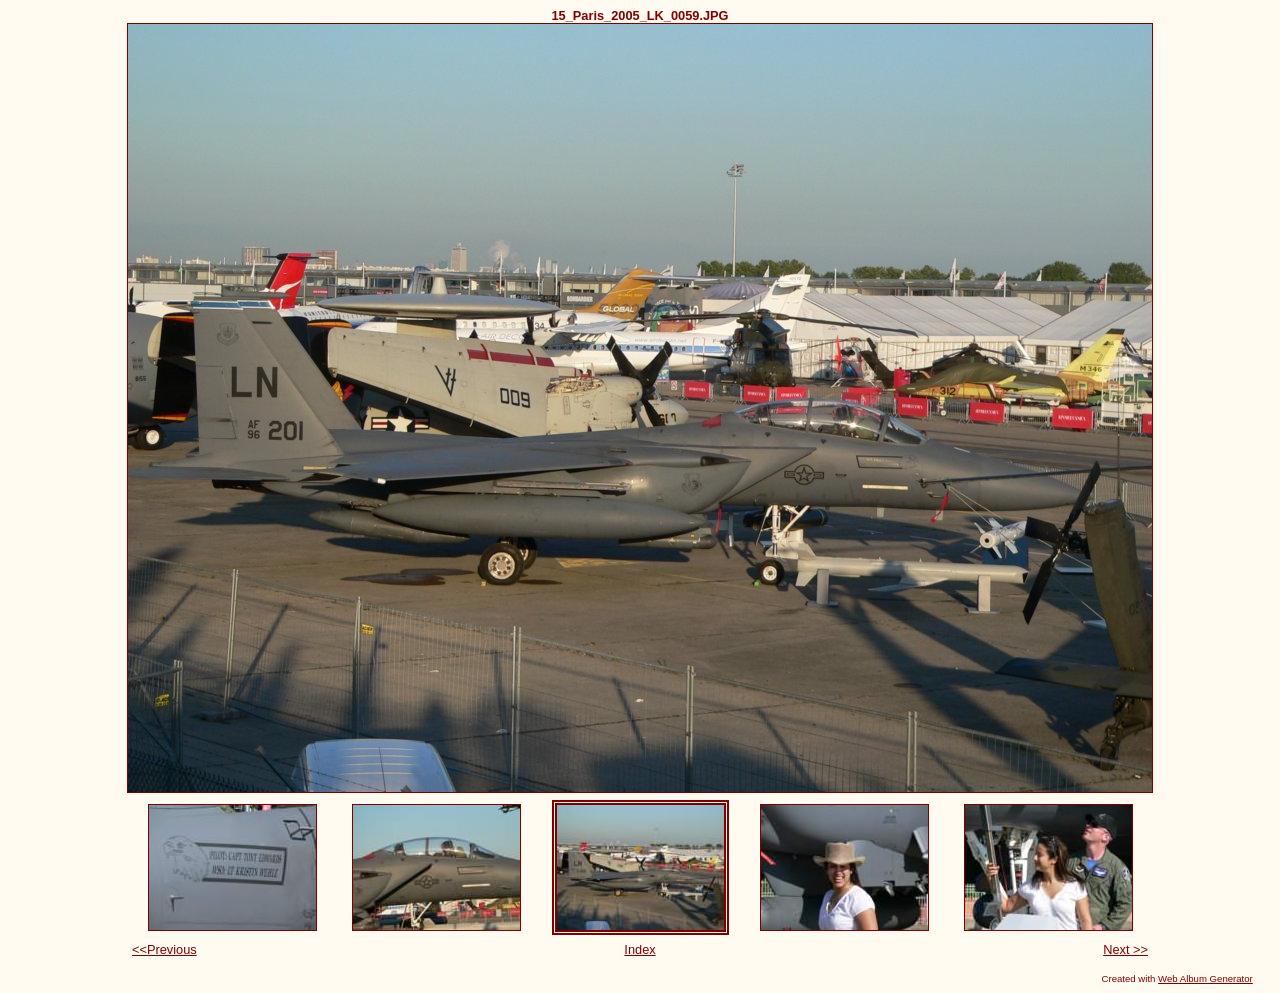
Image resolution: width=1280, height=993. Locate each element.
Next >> (1125, 949)
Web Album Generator (1205, 978)
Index (639, 949)
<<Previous (164, 949)
